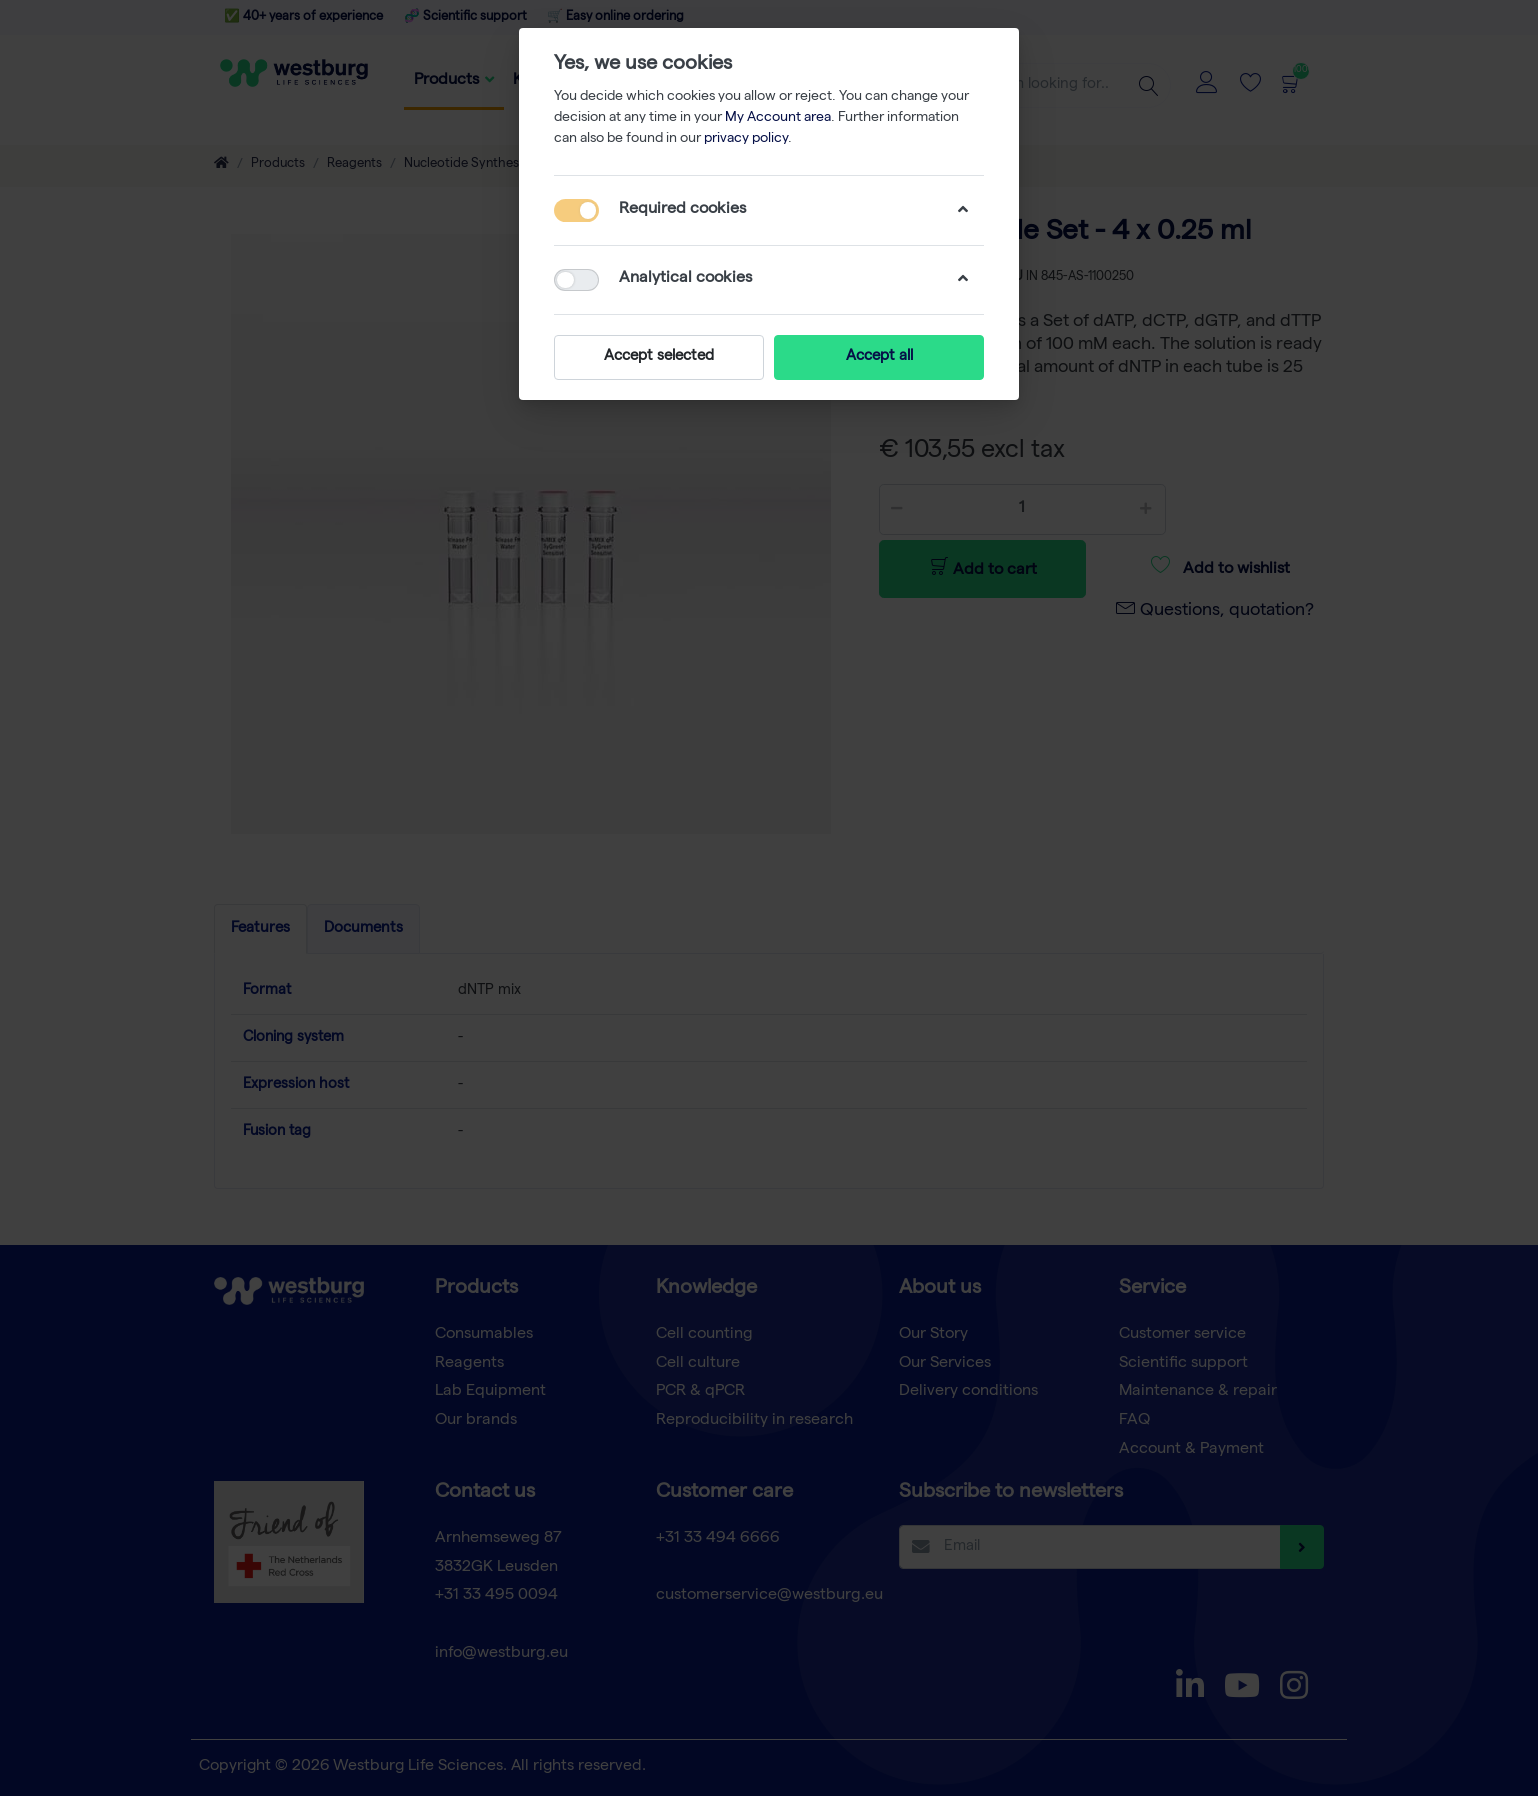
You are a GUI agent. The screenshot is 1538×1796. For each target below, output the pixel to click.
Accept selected (659, 357)
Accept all (879, 357)
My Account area (778, 118)
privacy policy (746, 139)
